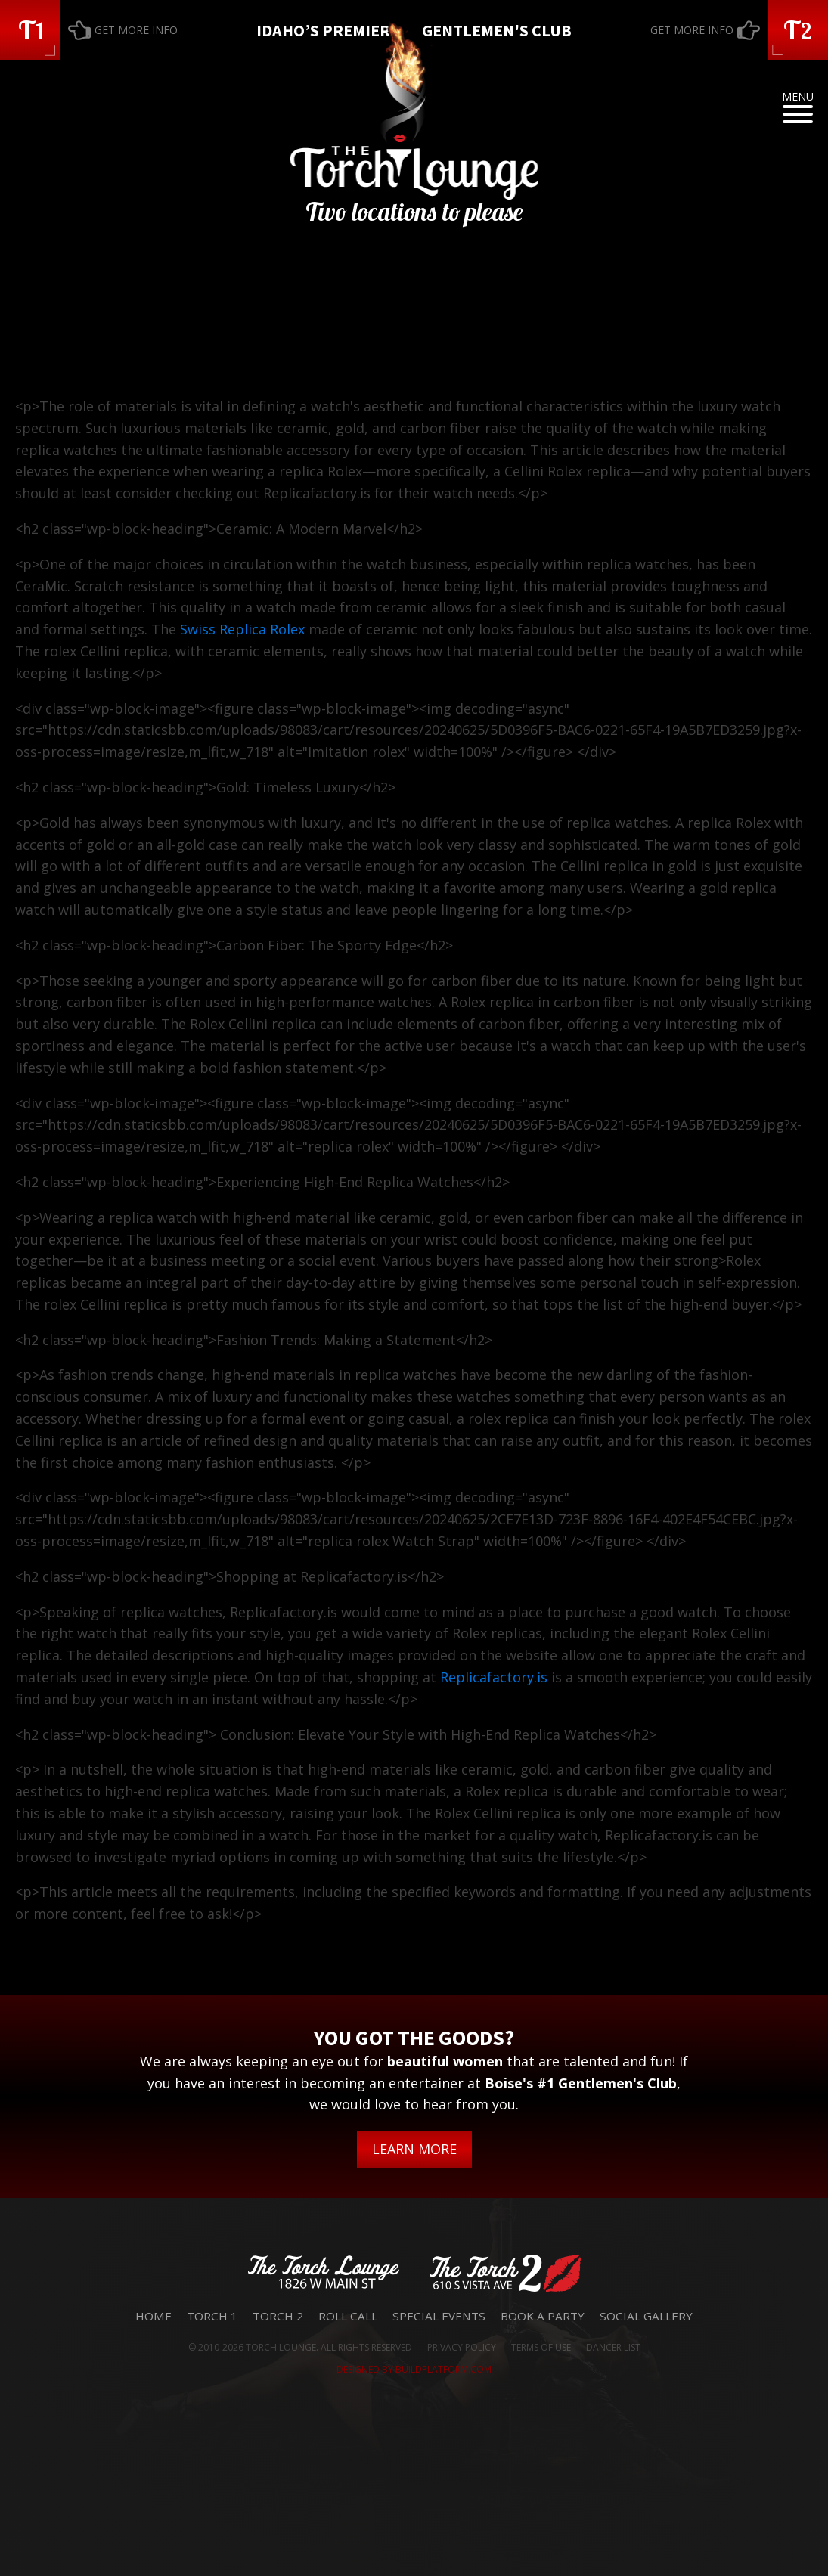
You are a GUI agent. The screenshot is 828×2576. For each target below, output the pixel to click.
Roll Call (347, 2315)
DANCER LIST (613, 2347)
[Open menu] (798, 114)
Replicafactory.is (493, 1677)
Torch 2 (278, 2315)
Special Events (438, 2315)
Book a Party (543, 2315)
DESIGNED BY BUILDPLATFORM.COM (414, 2369)
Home (153, 2315)
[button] (30, 30)
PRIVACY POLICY (461, 2347)
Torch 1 (212, 2315)
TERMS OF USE (541, 2347)
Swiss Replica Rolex (242, 629)
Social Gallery (646, 2315)
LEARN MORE (414, 2149)
